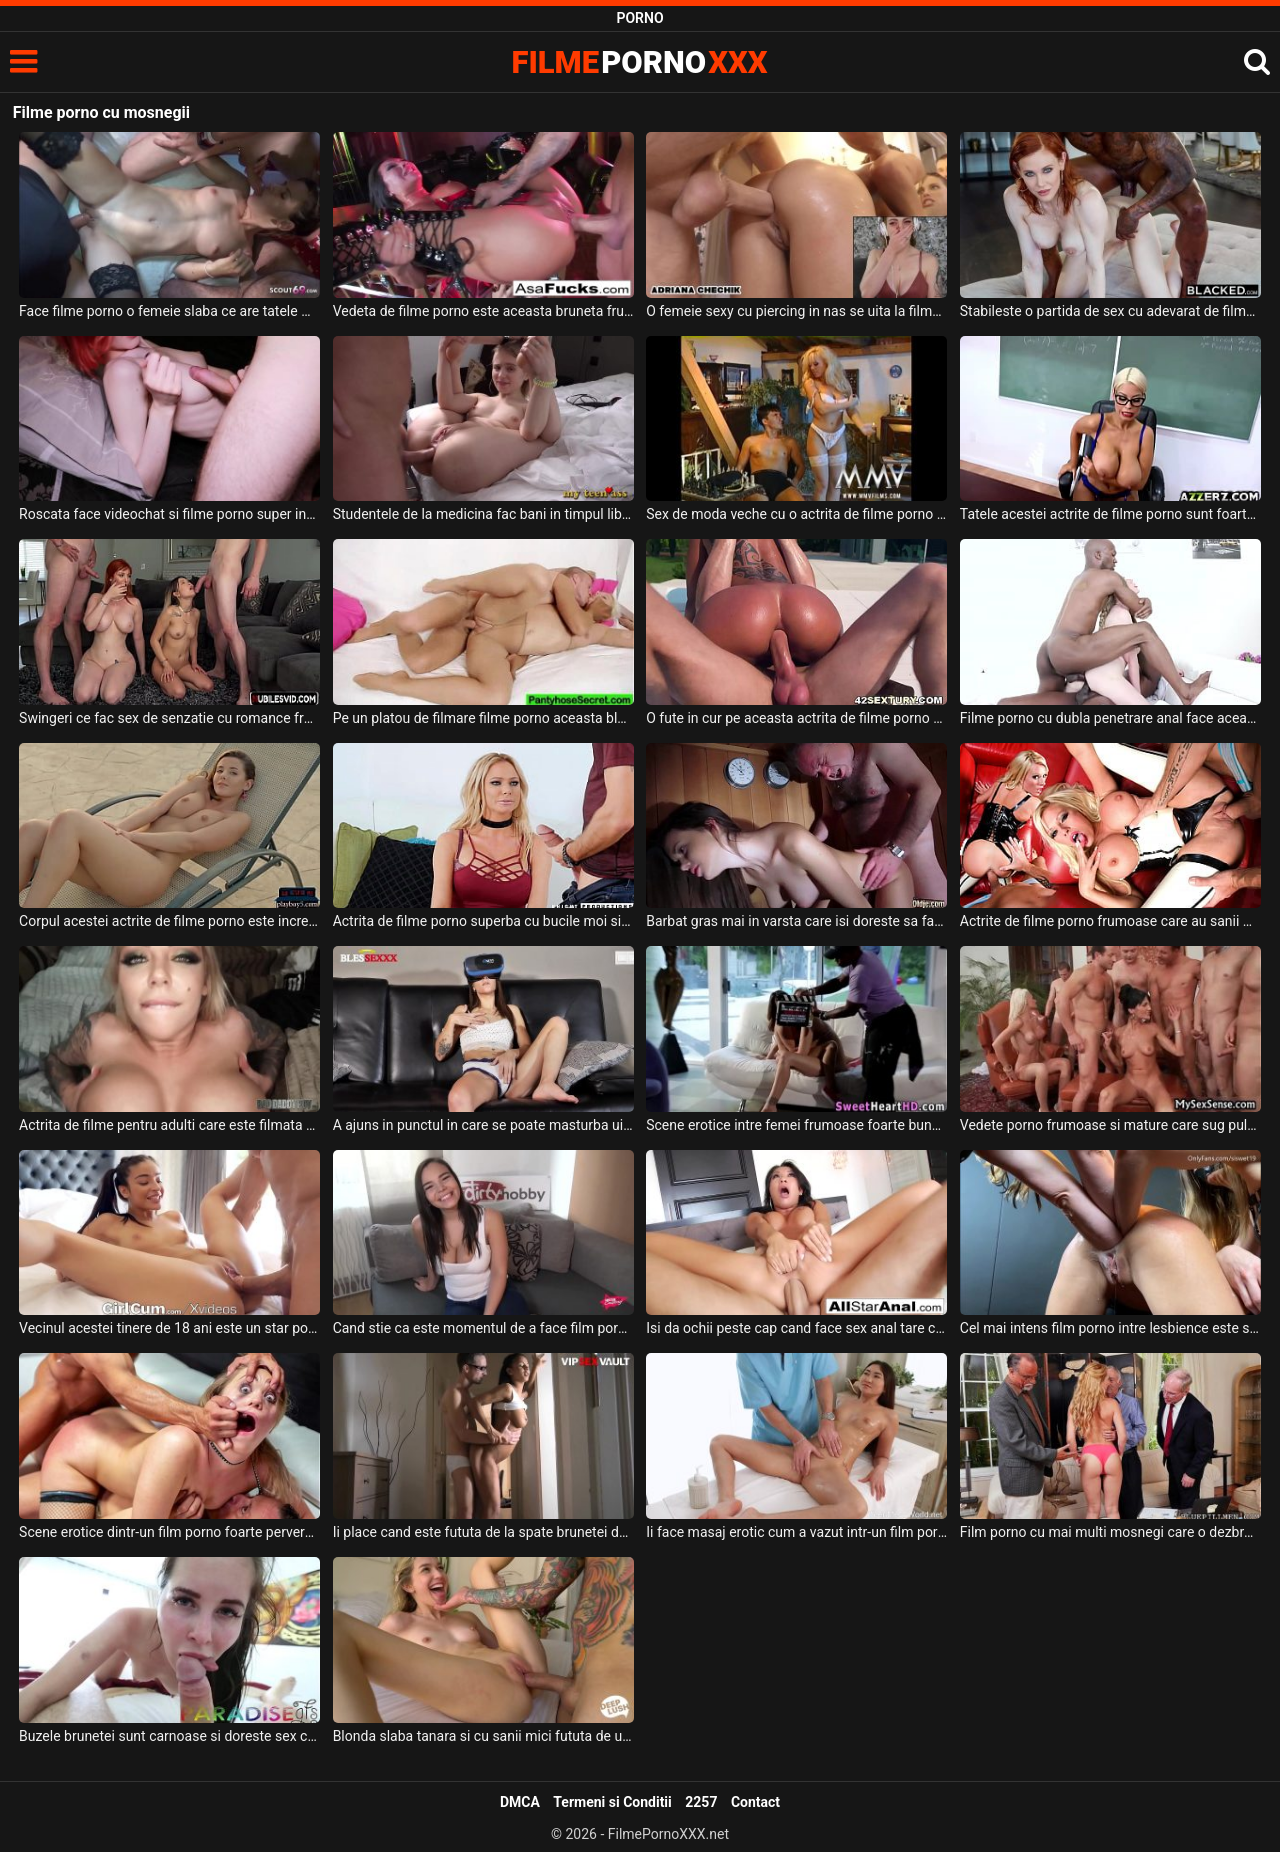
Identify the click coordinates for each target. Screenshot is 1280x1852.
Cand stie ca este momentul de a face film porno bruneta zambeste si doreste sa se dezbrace (483, 1328)
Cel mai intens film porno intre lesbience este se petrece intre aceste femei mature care (1110, 1328)
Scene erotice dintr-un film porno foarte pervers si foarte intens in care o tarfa (169, 1532)
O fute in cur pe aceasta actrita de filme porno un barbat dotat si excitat (796, 718)
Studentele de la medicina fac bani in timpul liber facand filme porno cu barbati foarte (483, 514)
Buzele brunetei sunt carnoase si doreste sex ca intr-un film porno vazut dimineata (169, 1736)
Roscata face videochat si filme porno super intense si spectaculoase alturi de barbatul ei (169, 514)
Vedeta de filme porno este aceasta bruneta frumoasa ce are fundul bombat (483, 311)
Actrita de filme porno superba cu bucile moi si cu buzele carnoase (483, 921)
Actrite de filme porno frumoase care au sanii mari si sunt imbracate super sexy (1110, 921)
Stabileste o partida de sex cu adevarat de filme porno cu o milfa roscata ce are (1110, 311)
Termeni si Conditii (612, 1802)
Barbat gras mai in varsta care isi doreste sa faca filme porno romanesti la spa (796, 921)
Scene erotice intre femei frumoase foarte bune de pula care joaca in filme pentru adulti (796, 1125)
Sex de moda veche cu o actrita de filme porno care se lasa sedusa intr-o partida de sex (796, 514)
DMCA (520, 1802)
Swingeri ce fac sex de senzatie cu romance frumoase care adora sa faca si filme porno (169, 718)
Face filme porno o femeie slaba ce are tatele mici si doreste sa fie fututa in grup (169, 311)
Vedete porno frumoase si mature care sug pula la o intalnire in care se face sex (1110, 1125)
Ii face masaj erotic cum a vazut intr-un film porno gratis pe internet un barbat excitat (796, 1532)
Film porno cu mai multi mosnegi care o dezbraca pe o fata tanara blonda (1110, 1532)
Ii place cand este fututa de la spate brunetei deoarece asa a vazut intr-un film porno (483, 1532)
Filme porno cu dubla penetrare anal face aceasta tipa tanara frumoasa (1110, 718)
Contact (755, 1802)
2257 (701, 1802)
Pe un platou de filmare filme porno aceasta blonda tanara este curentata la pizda (483, 718)
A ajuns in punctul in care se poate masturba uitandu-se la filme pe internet (483, 1125)
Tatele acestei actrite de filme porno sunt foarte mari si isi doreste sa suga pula (1110, 514)
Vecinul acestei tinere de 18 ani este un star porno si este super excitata (169, 1328)
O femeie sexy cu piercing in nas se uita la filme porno (796, 311)
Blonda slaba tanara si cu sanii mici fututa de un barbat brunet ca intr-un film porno (483, 1736)
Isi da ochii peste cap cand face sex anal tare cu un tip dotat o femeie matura (796, 1328)
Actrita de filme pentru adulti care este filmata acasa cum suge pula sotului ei (169, 1125)
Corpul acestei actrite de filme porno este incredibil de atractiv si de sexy (169, 921)
